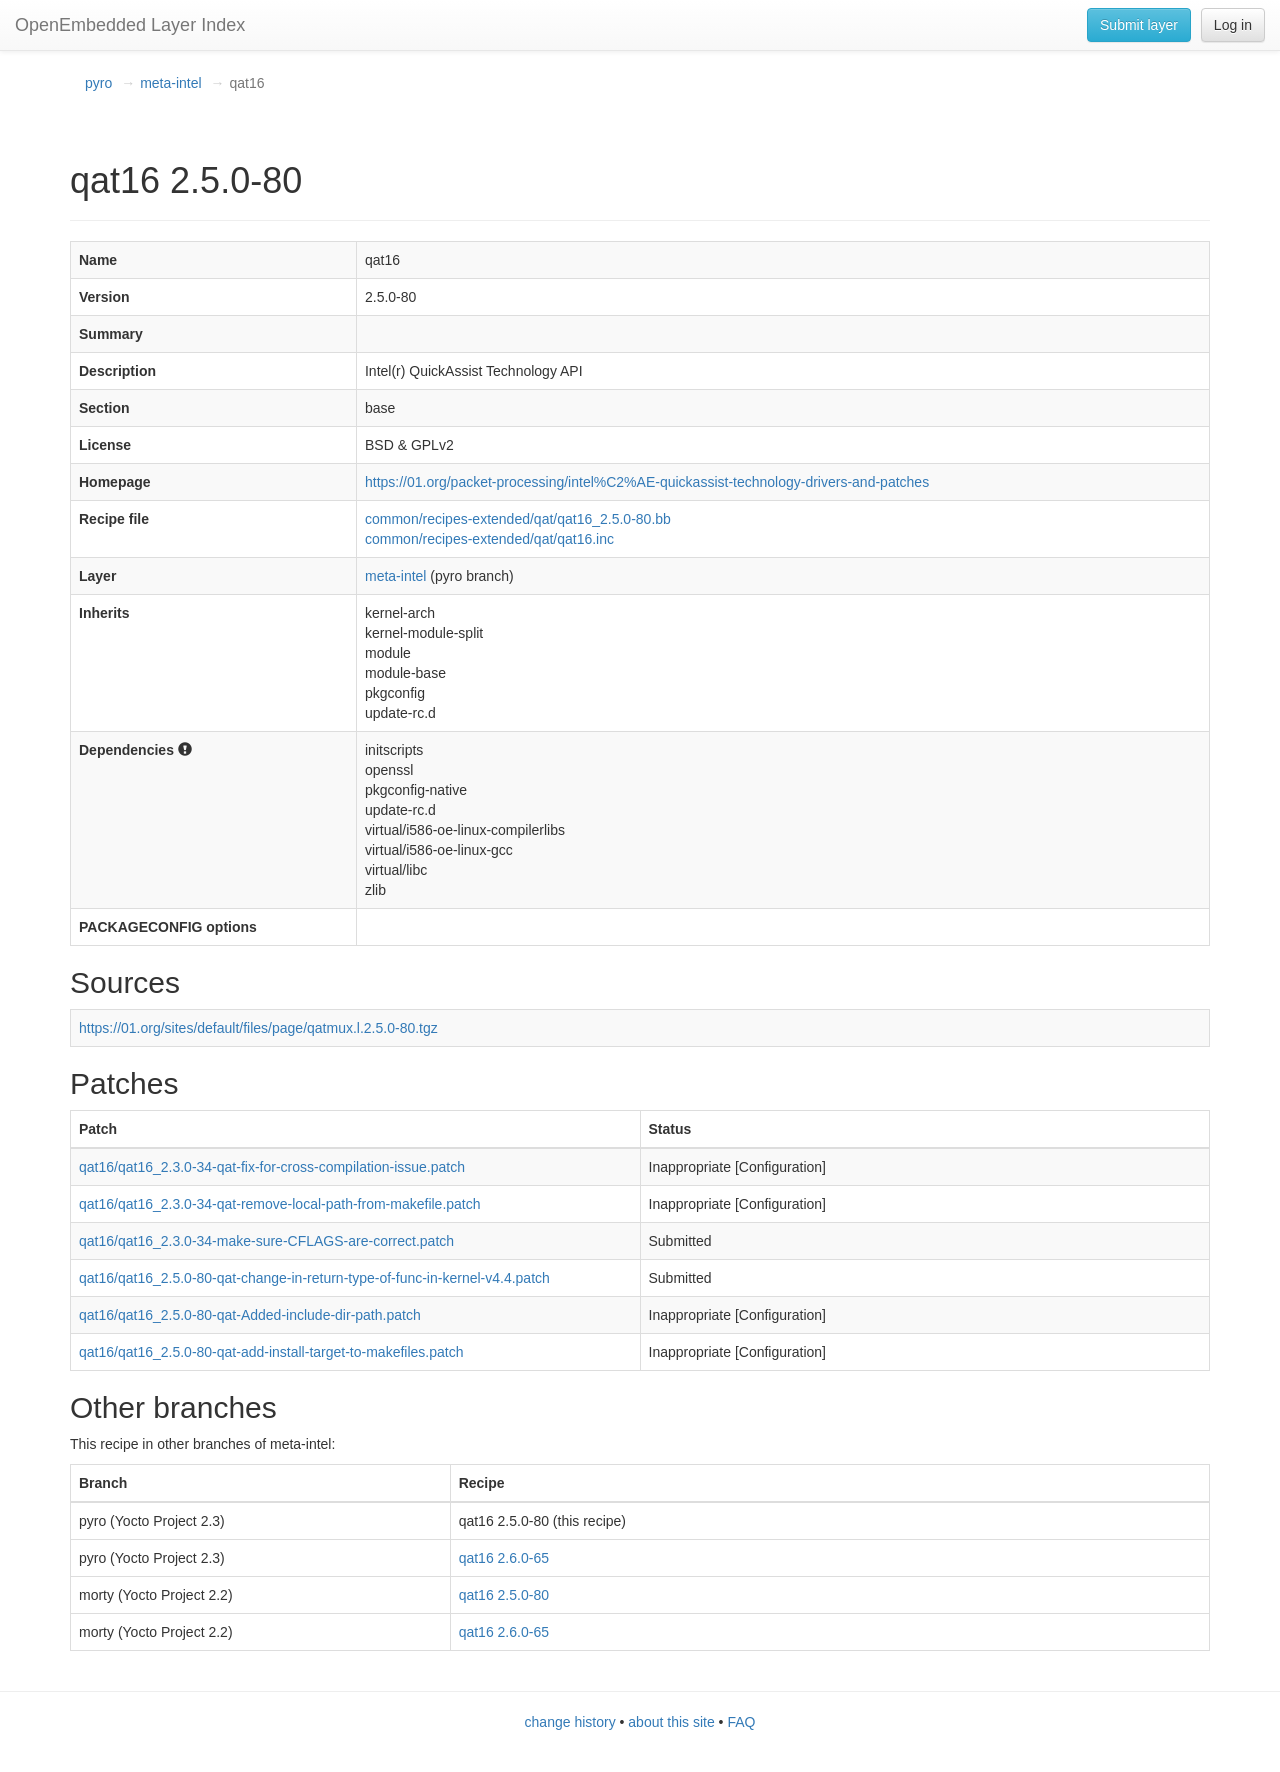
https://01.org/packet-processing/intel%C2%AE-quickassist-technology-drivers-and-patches (647, 482)
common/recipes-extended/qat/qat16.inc (489, 539)
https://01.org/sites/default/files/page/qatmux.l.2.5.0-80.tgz (258, 1028)
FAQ (741, 1722)
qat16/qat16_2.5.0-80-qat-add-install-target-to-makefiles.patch (271, 1352)
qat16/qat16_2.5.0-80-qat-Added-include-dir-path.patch (250, 1315)
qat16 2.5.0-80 (504, 1595)
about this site (671, 1722)
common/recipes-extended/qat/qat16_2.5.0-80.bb (518, 519)
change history (570, 1722)
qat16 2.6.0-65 (504, 1558)
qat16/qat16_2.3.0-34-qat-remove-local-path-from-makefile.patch (280, 1204)
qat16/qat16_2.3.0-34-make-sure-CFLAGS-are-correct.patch (266, 1241)
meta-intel (170, 83)
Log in (1233, 25)
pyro (98, 83)
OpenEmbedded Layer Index (130, 25)
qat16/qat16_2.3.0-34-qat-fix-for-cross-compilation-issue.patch (272, 1167)
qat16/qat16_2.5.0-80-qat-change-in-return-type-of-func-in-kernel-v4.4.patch (314, 1278)
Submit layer (1139, 25)
